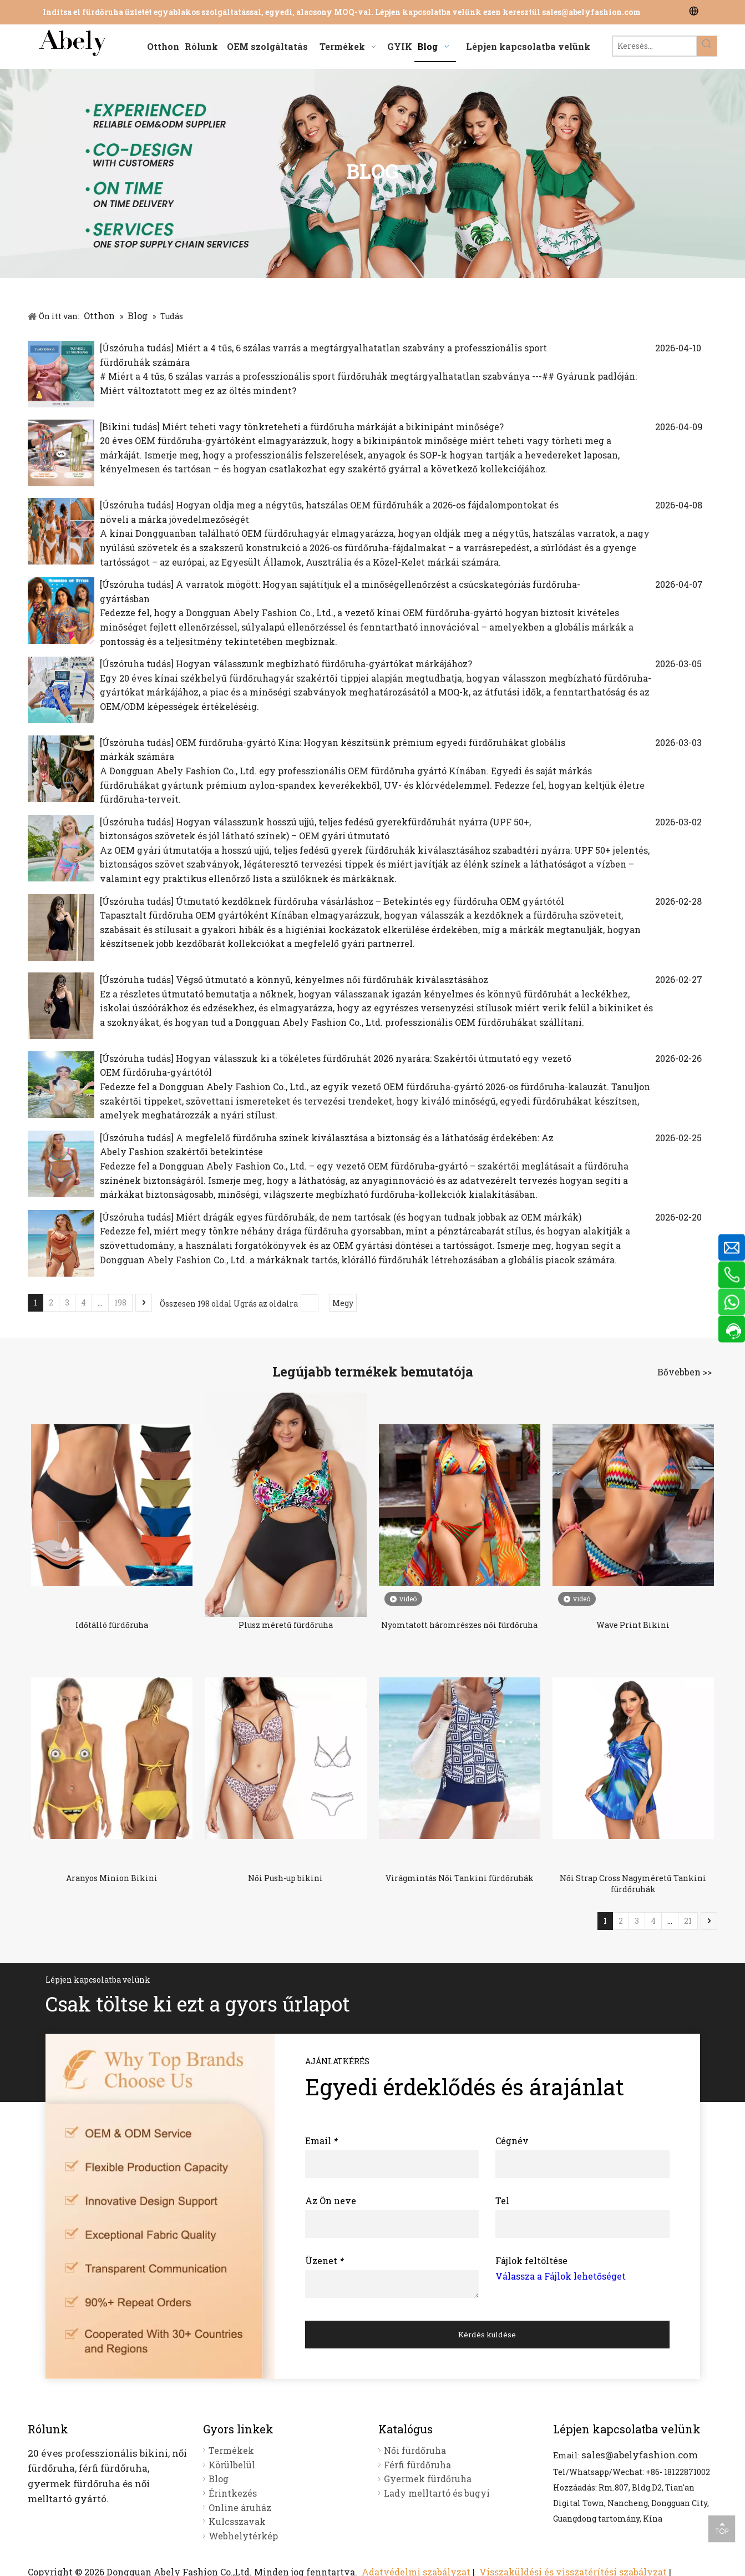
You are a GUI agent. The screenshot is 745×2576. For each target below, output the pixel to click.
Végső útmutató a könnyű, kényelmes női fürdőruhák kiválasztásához (332, 979)
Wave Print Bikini (633, 1625)
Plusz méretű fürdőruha (286, 1625)
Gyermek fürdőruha (428, 2478)
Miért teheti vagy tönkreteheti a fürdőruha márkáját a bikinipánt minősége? (333, 426)
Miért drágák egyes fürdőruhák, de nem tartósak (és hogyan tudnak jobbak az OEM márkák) (378, 1217)
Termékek (231, 2450)
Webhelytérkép (243, 2536)
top (721, 2528)
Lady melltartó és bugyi (437, 2493)
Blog (219, 2478)
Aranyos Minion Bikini (112, 1878)
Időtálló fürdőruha (111, 1625)
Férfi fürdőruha (417, 2465)
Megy (342, 1303)
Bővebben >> (684, 1372)
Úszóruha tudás (136, 348)
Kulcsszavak (237, 2521)
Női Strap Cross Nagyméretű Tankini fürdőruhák (633, 1883)
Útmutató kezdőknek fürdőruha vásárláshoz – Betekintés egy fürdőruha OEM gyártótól (370, 901)
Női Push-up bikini (285, 1878)
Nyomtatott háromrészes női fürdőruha (459, 1625)
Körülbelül (232, 2465)
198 (120, 1302)
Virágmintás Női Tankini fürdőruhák (460, 1878)
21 (688, 1920)
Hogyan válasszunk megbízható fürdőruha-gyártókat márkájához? (324, 663)
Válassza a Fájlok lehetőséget (560, 2276)
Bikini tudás (129, 426)
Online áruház (240, 2507)
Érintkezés (233, 2493)
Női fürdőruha (415, 2450)
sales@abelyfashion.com (591, 12)
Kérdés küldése (487, 2335)
